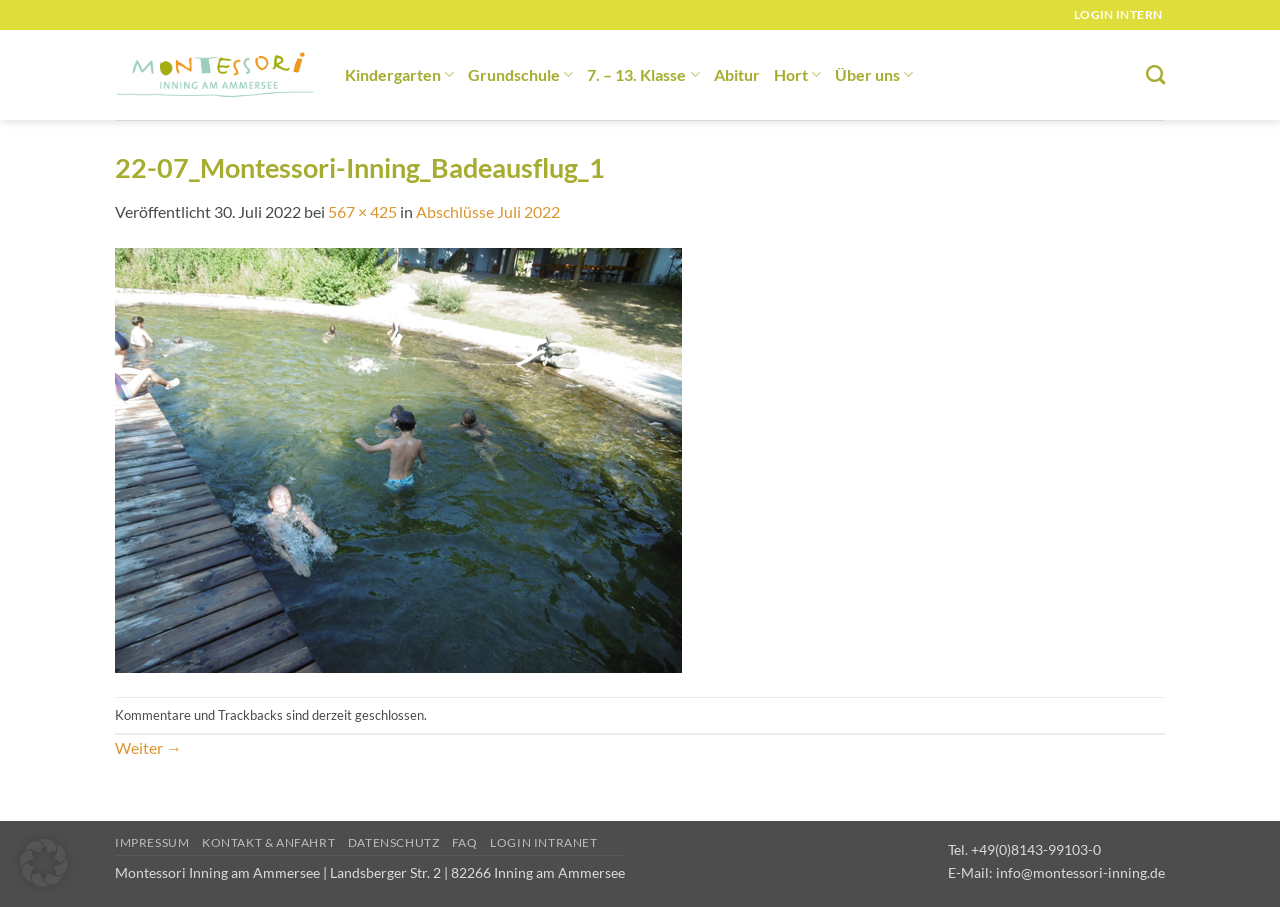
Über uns (874, 74)
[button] (44, 863)
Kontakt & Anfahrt (268, 842)
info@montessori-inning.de (1080, 872)
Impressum (152, 842)
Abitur (737, 74)
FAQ (465, 842)
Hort (797, 74)
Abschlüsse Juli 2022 (488, 211)
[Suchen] (1155, 74)
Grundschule (520, 74)
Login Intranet (544, 842)
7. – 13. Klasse (643, 74)
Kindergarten (399, 74)
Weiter (148, 747)
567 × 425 (362, 211)
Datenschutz (394, 842)
